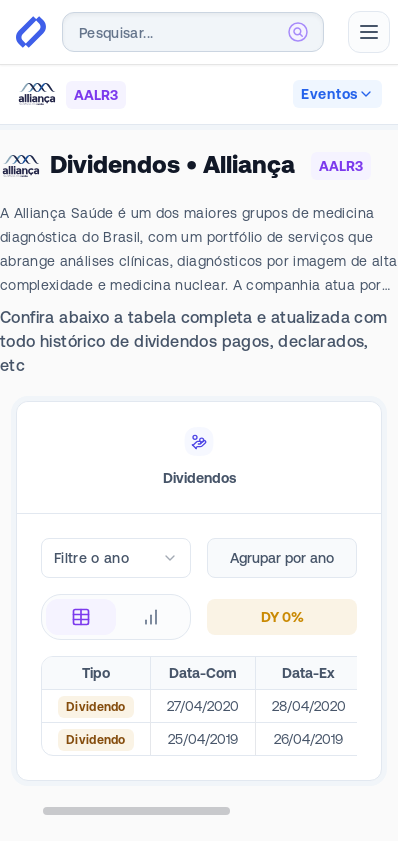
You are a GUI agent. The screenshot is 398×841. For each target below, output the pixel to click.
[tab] (199, 458)
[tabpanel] (199, 677)
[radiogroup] (116, 617)
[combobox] (193, 32)
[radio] (81, 617)
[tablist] (199, 458)
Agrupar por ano (282, 558)
